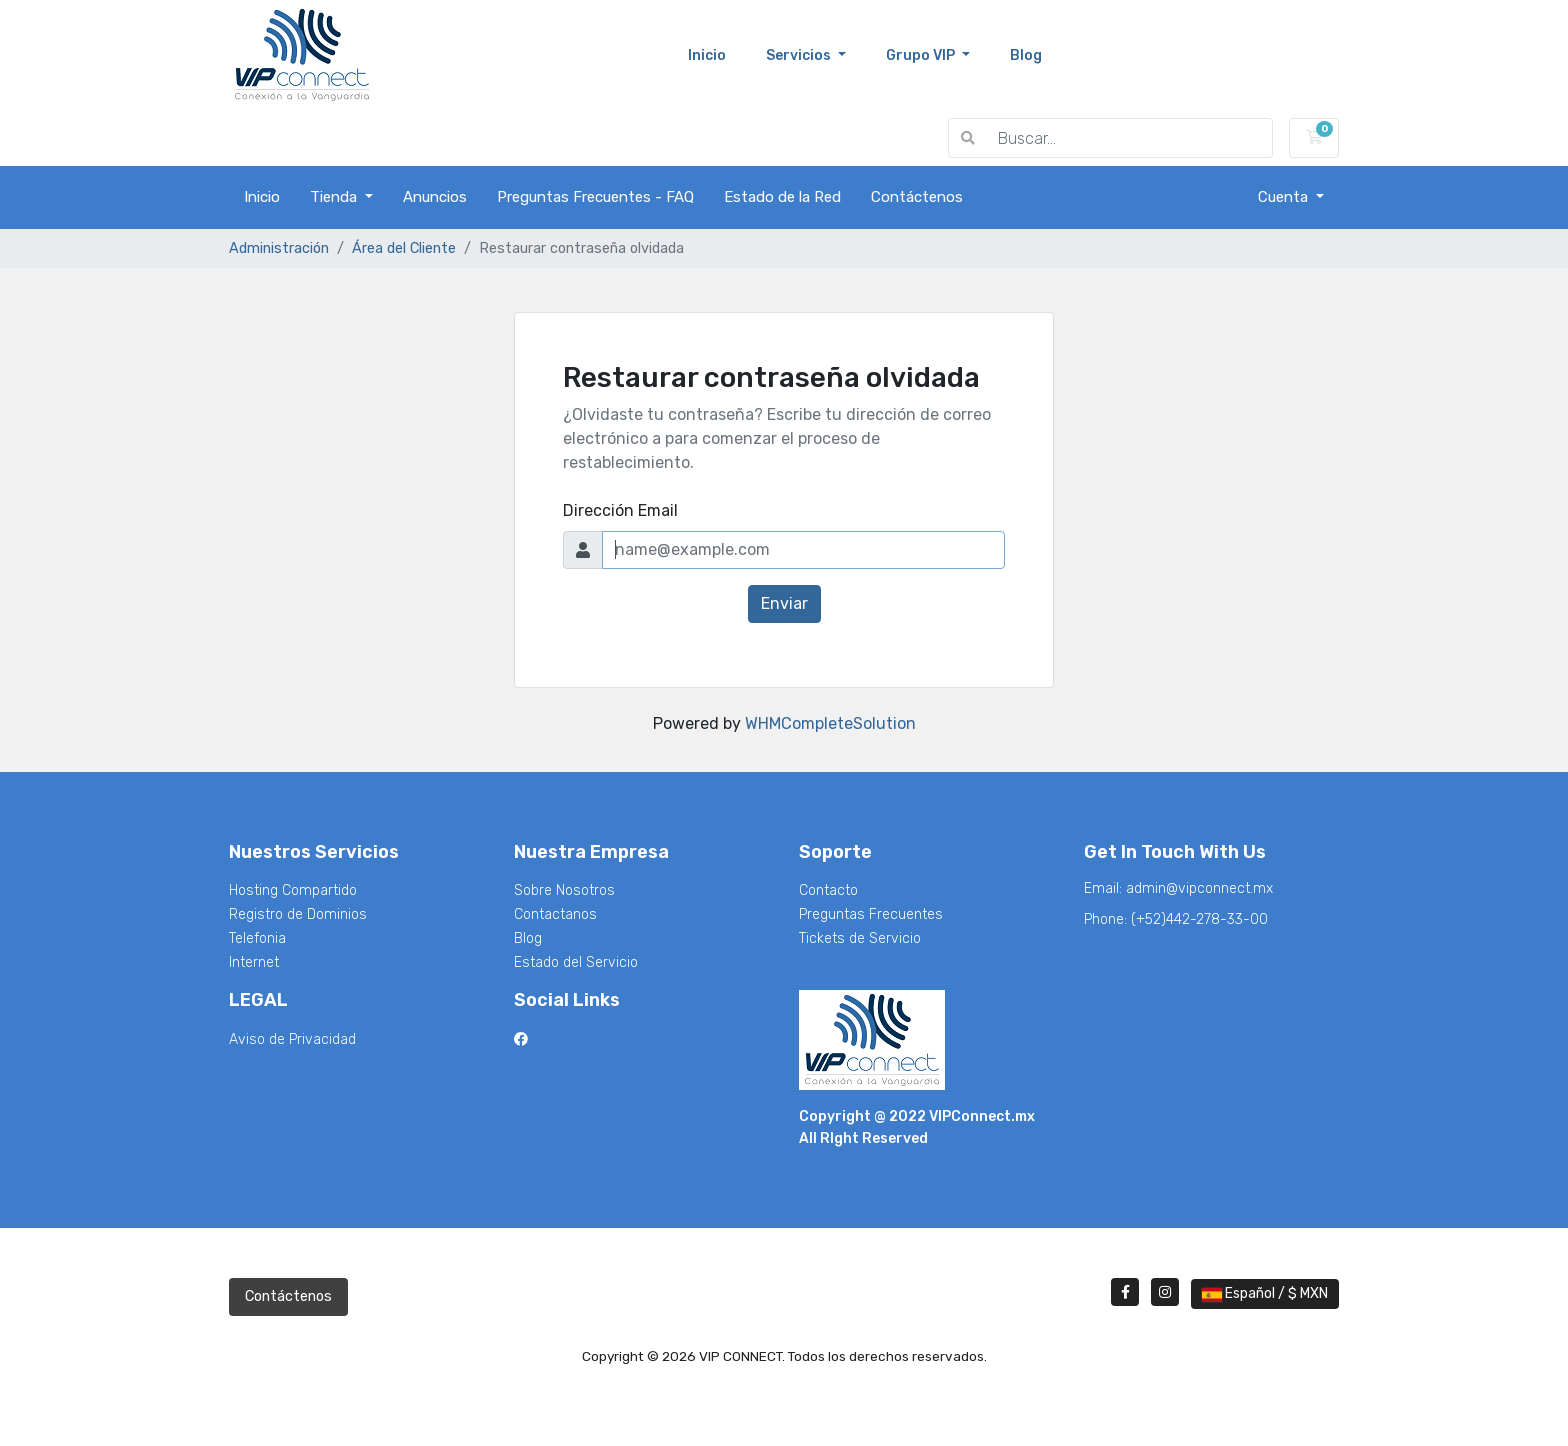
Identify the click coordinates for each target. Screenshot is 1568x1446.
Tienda (335, 197)
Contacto (828, 890)
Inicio (717, 54)
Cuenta (1285, 197)
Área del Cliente (404, 248)
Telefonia (257, 938)
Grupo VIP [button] (922, 55)
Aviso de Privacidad (292, 1039)
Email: (1178, 888)
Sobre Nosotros (564, 890)
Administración (279, 248)
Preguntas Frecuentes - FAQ (595, 197)
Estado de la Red (782, 197)
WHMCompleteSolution (830, 723)
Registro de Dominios (298, 914)
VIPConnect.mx (982, 1116)
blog (1026, 55)
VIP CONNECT (293, 138)
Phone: (1176, 919)
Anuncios (435, 197)
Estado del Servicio (576, 962)
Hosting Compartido (293, 890)
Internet (254, 962)
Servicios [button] (800, 55)
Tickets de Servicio (860, 938)
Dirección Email (620, 510)
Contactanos (555, 914)
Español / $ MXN (1265, 1293)
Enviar (784, 603)
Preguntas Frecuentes (871, 914)
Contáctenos (917, 197)
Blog (528, 938)
